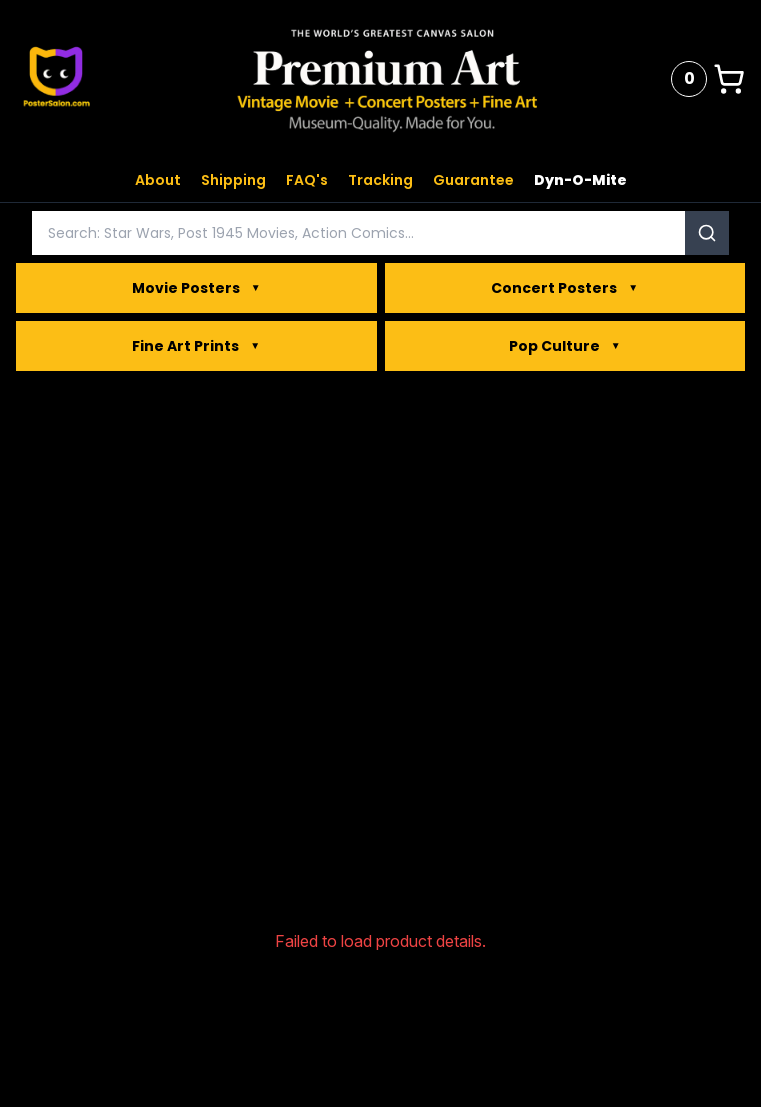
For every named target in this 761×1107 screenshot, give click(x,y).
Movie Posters (196, 288)
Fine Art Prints (196, 346)
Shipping (233, 180)
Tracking (380, 180)
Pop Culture (565, 346)
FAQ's (307, 180)
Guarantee (473, 180)
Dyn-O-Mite (580, 180)
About (158, 180)
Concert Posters (564, 288)
